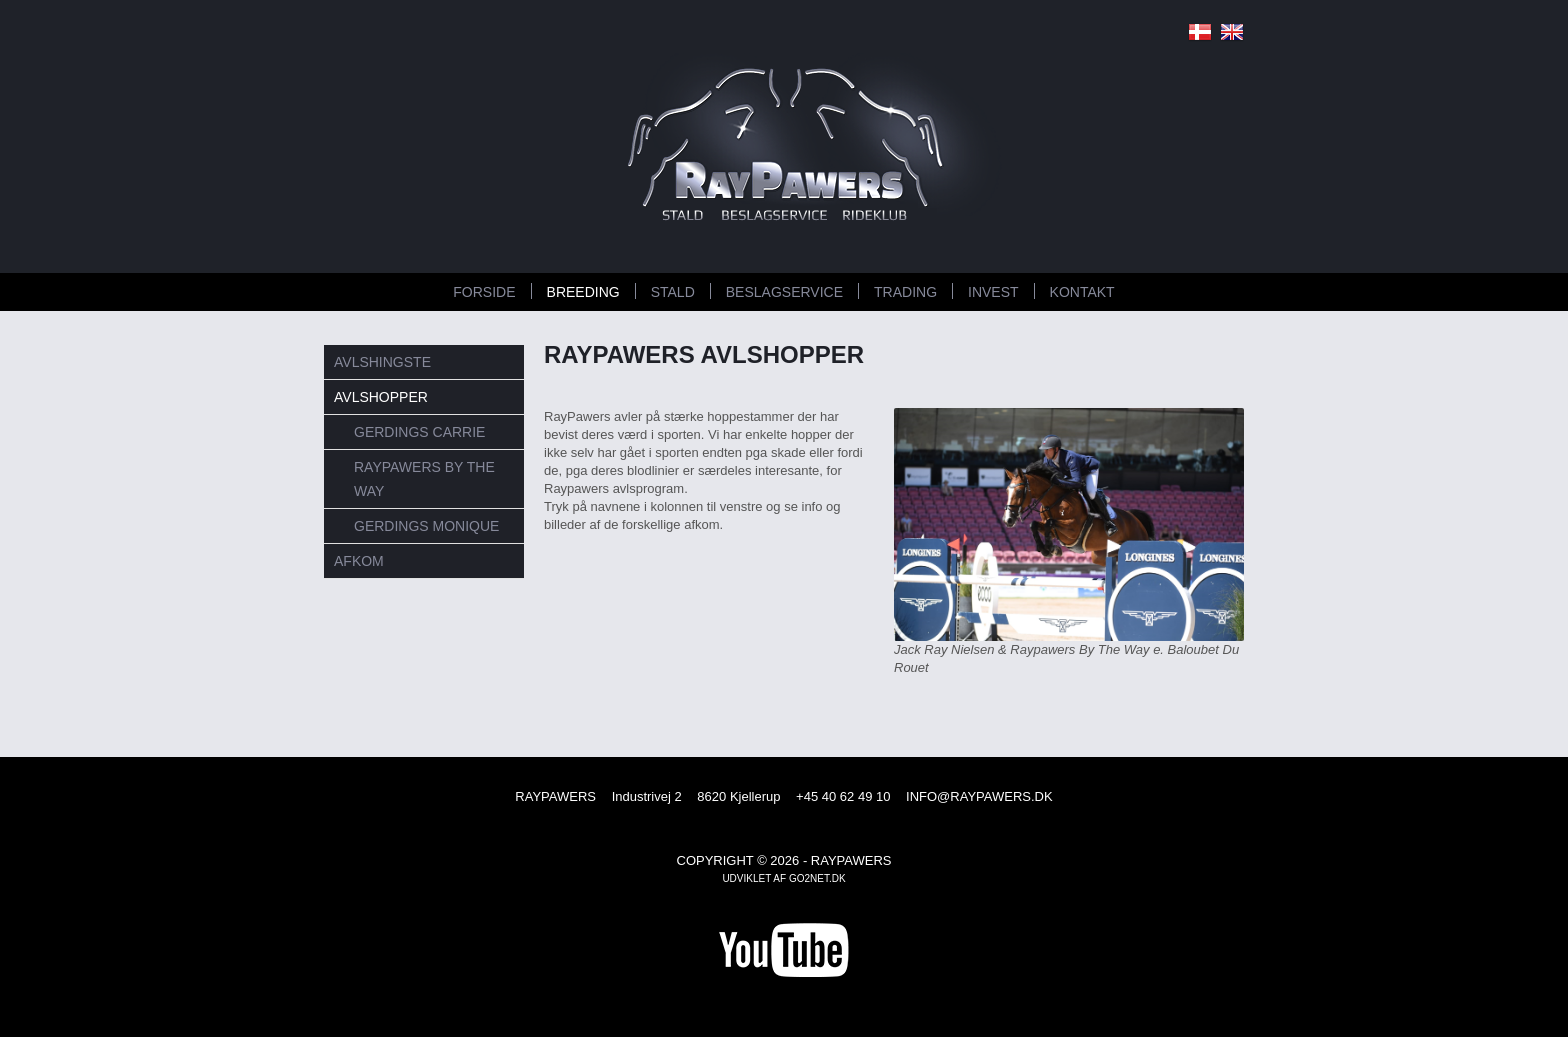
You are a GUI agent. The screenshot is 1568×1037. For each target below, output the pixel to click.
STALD (673, 292)
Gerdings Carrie (419, 432)
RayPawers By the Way (424, 479)
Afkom (359, 561)
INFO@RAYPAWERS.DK (979, 796)
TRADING (905, 292)
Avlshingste (382, 362)
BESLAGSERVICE (784, 292)
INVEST (993, 292)
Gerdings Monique (426, 526)
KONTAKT (1082, 292)
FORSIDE (484, 292)
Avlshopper (381, 397)
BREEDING (583, 292)
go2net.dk (817, 878)
